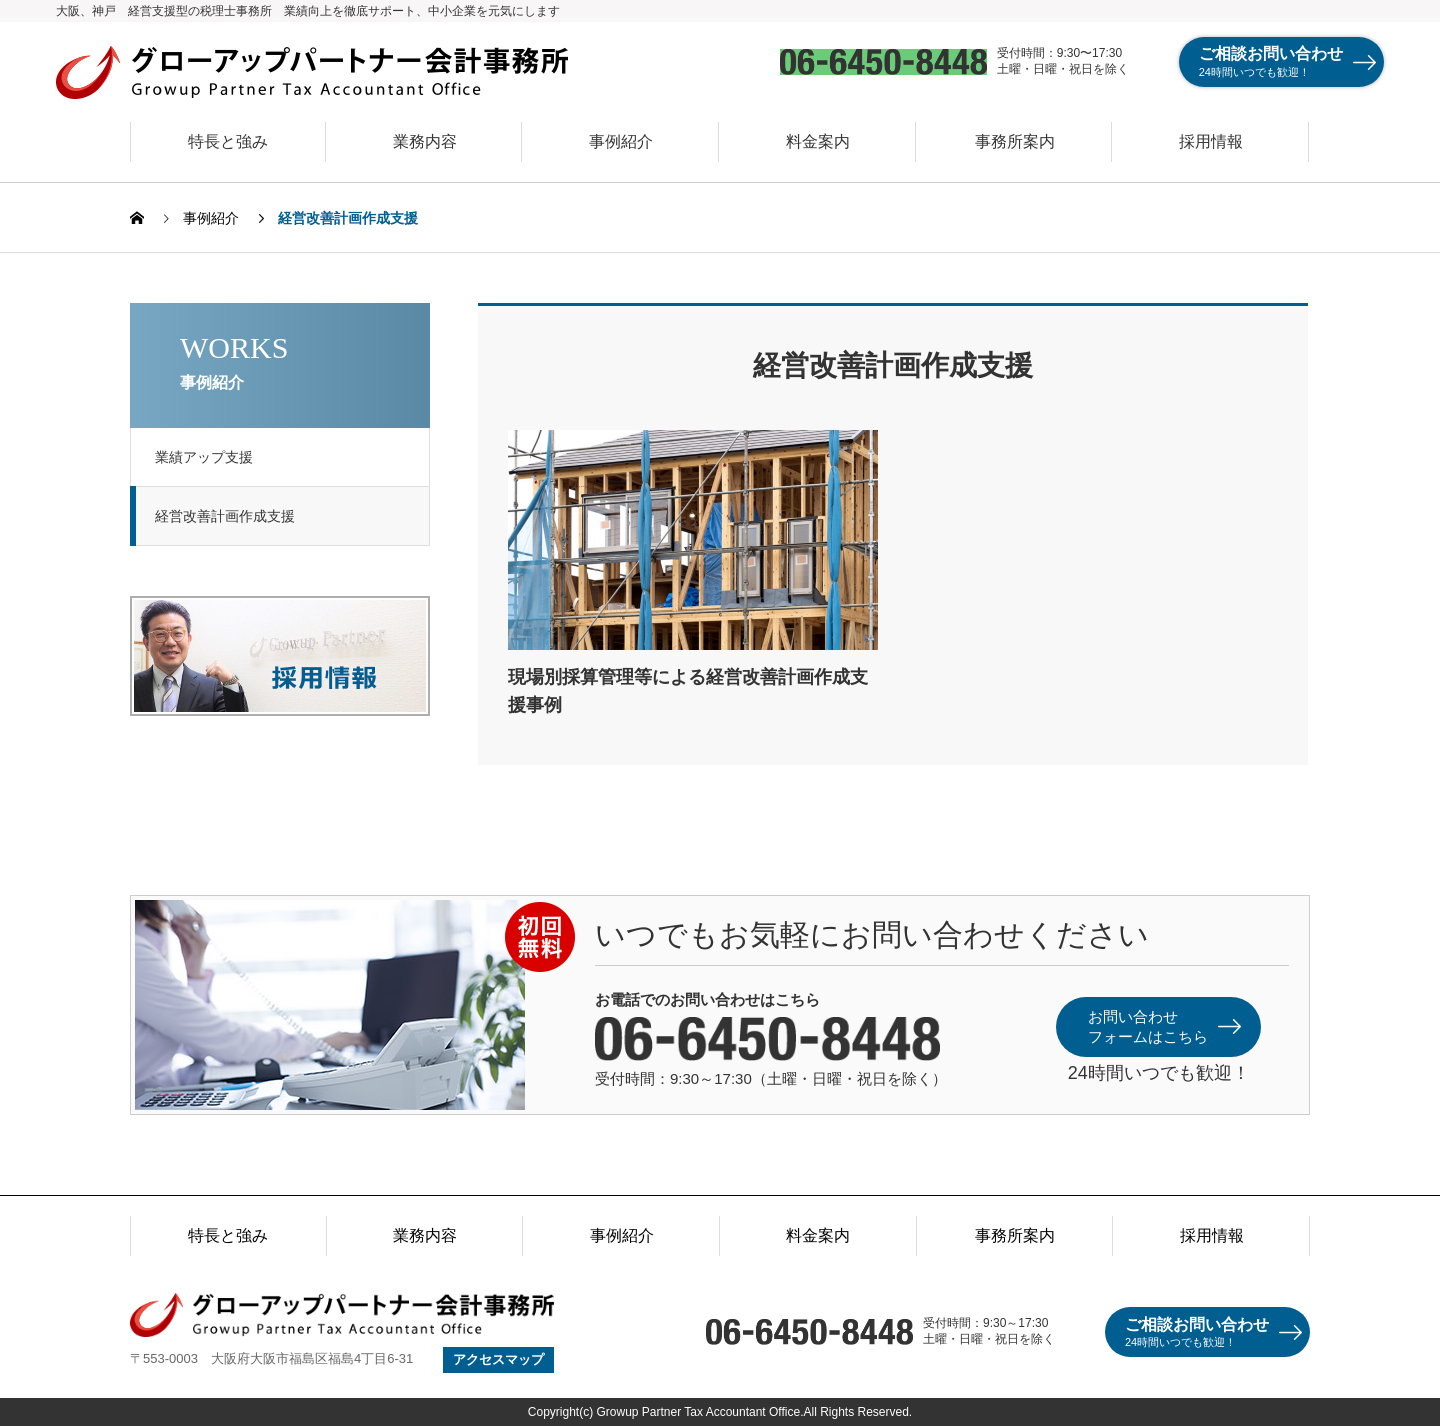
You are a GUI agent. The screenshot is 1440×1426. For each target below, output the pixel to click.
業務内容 (425, 141)
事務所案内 (1015, 141)
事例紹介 (621, 141)
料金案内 (818, 141)
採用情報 (1211, 141)
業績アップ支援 (210, 457)
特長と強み (228, 141)
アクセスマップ (498, 1359)
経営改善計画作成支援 (231, 516)
